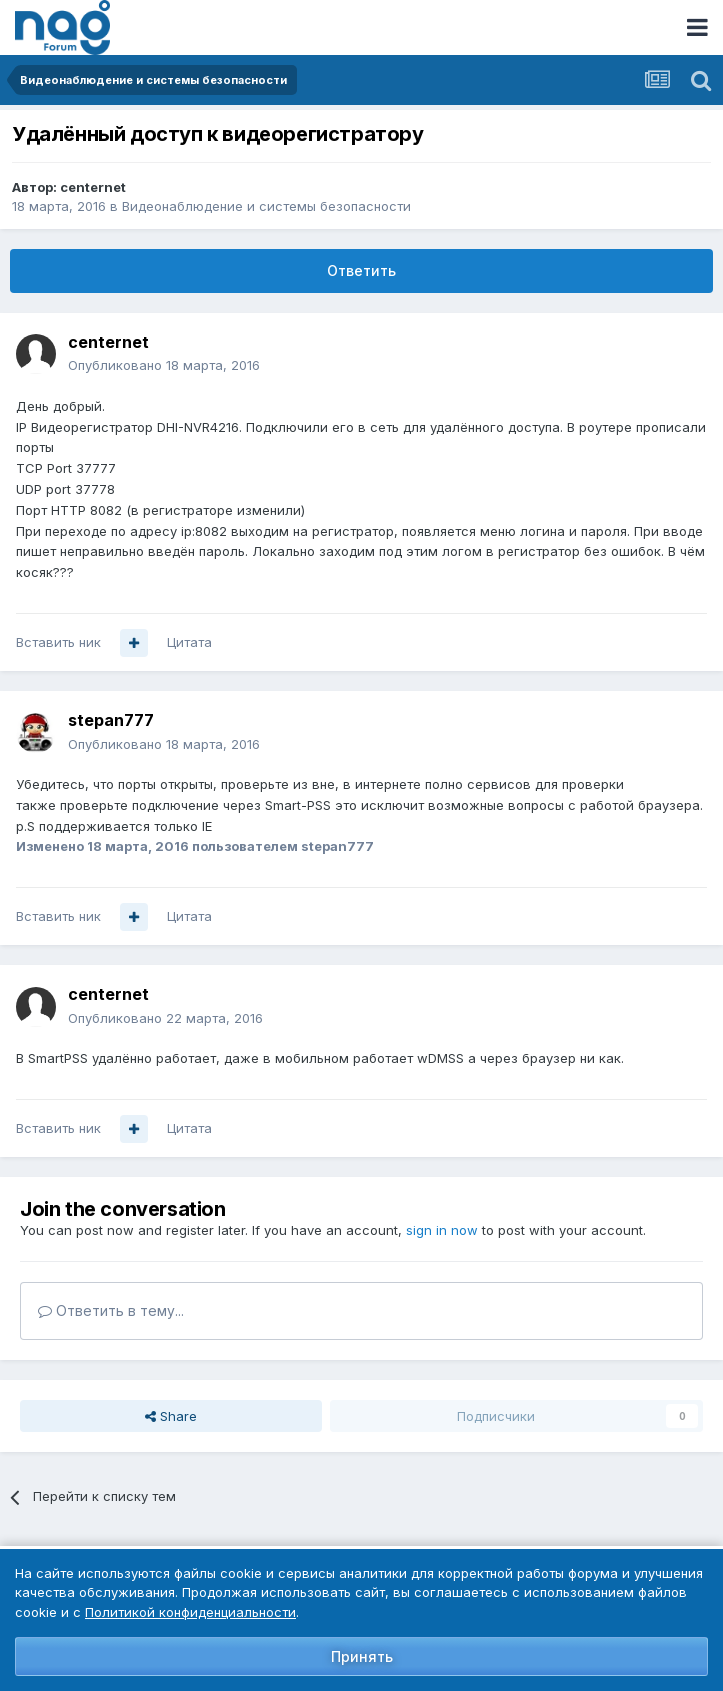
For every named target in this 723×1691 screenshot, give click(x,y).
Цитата (189, 642)
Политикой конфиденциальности (190, 1612)
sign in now (442, 1230)
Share (171, 1416)
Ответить (361, 270)
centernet (93, 187)
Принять (362, 1656)
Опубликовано (164, 365)
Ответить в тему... (111, 1310)
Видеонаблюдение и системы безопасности (266, 206)
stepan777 (111, 720)
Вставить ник (58, 642)
